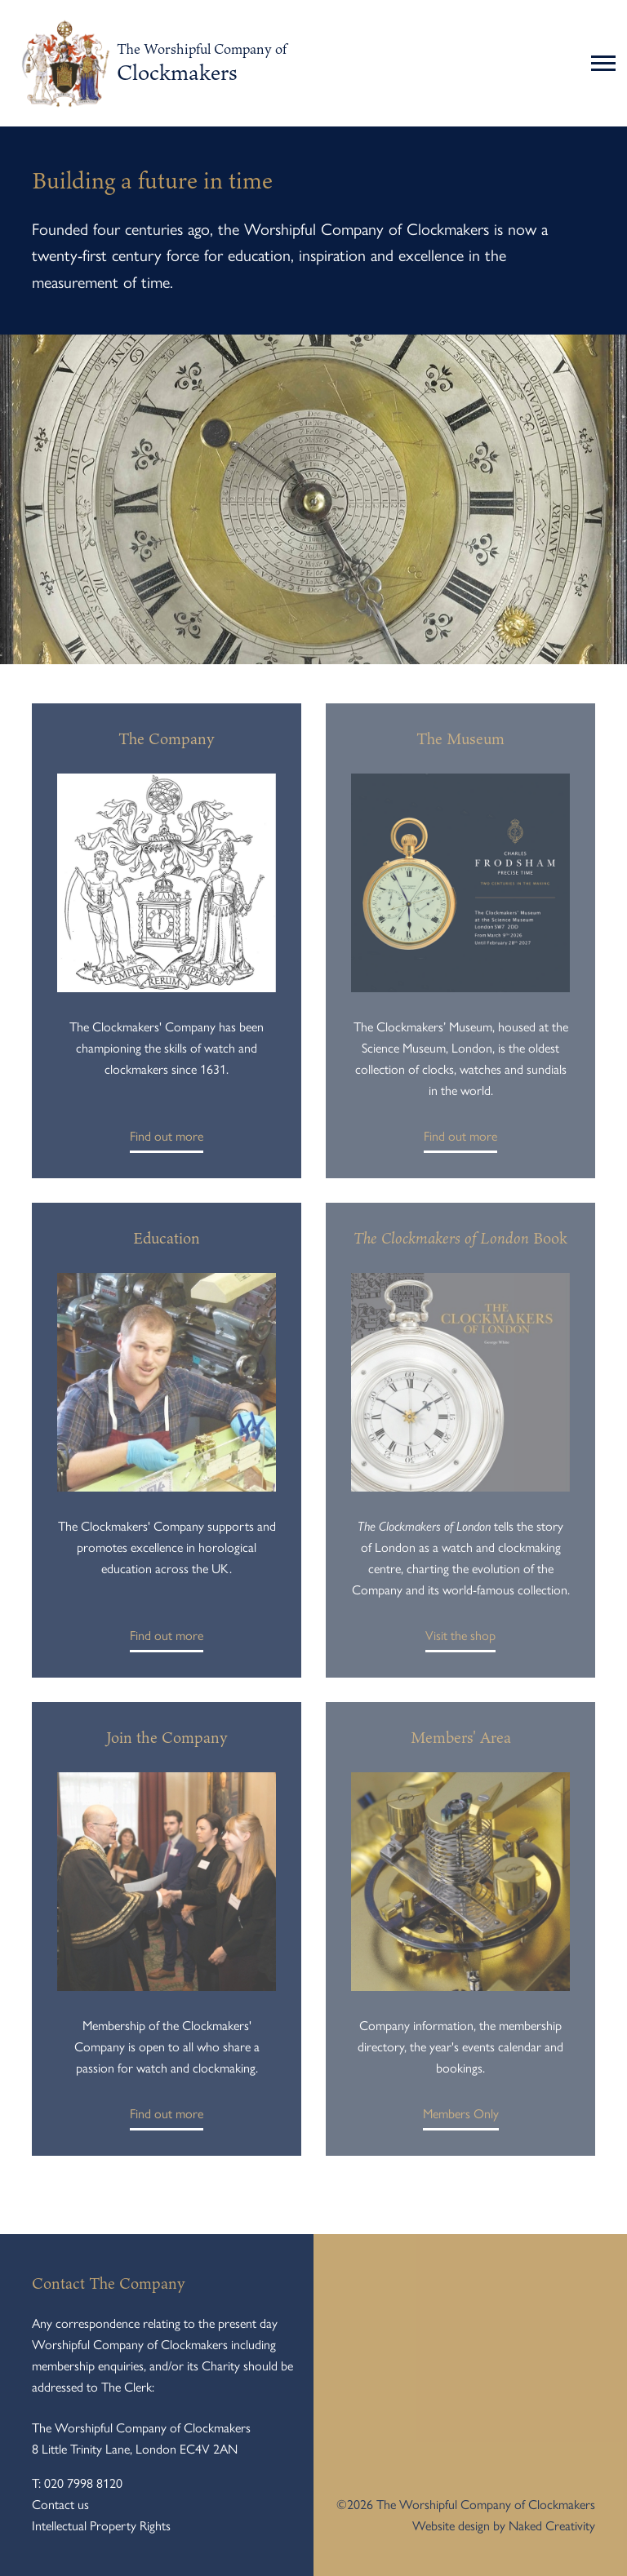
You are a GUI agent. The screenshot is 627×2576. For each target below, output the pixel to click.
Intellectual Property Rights (101, 2526)
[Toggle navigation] (605, 63)
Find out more (166, 1140)
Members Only (461, 2118)
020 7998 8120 (83, 2483)
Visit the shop (460, 1640)
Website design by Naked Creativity (503, 2526)
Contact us (60, 2504)
